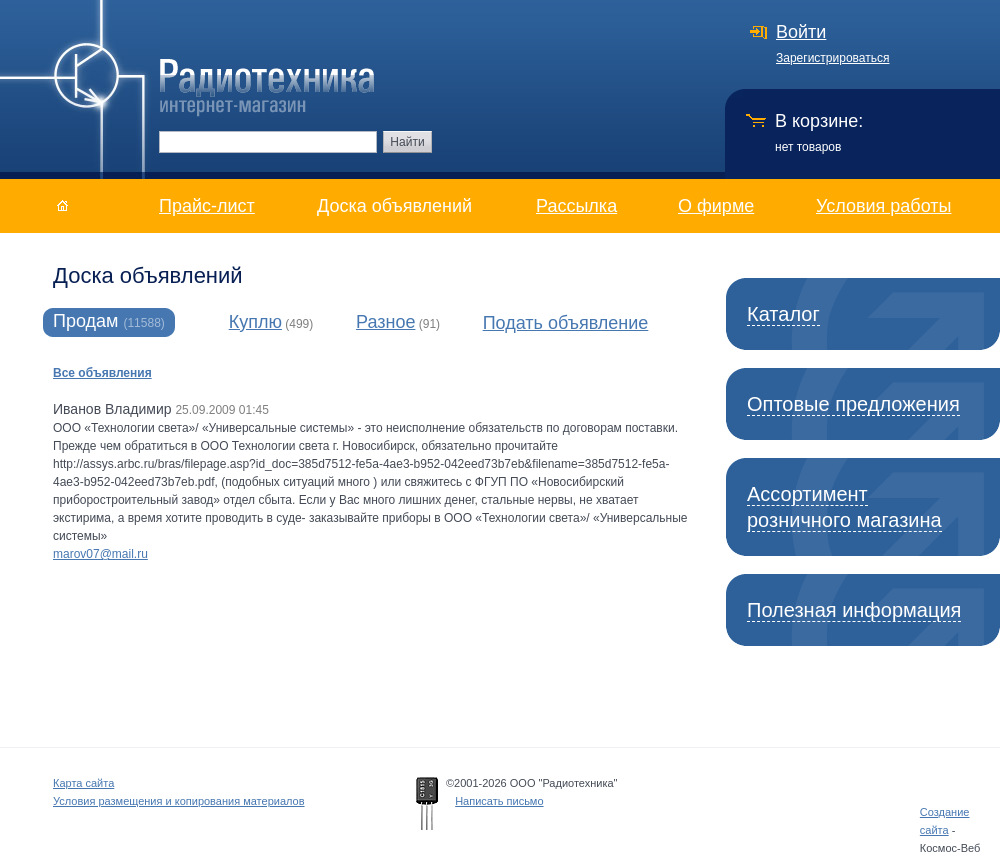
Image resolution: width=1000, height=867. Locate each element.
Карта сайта (83, 783)
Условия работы (883, 206)
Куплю (255, 322)
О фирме (716, 206)
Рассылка (576, 206)
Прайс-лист (207, 206)
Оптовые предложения (853, 404)
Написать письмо (499, 801)
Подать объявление (566, 323)
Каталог (783, 314)
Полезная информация (854, 610)
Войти (801, 32)
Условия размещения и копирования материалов (179, 801)
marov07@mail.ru (100, 554)
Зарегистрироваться (832, 58)
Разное (385, 322)
